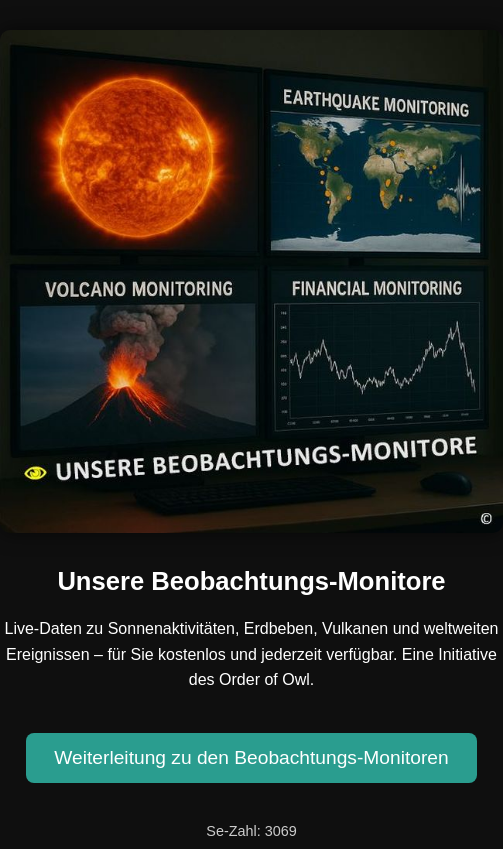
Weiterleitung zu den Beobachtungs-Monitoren (251, 757)
